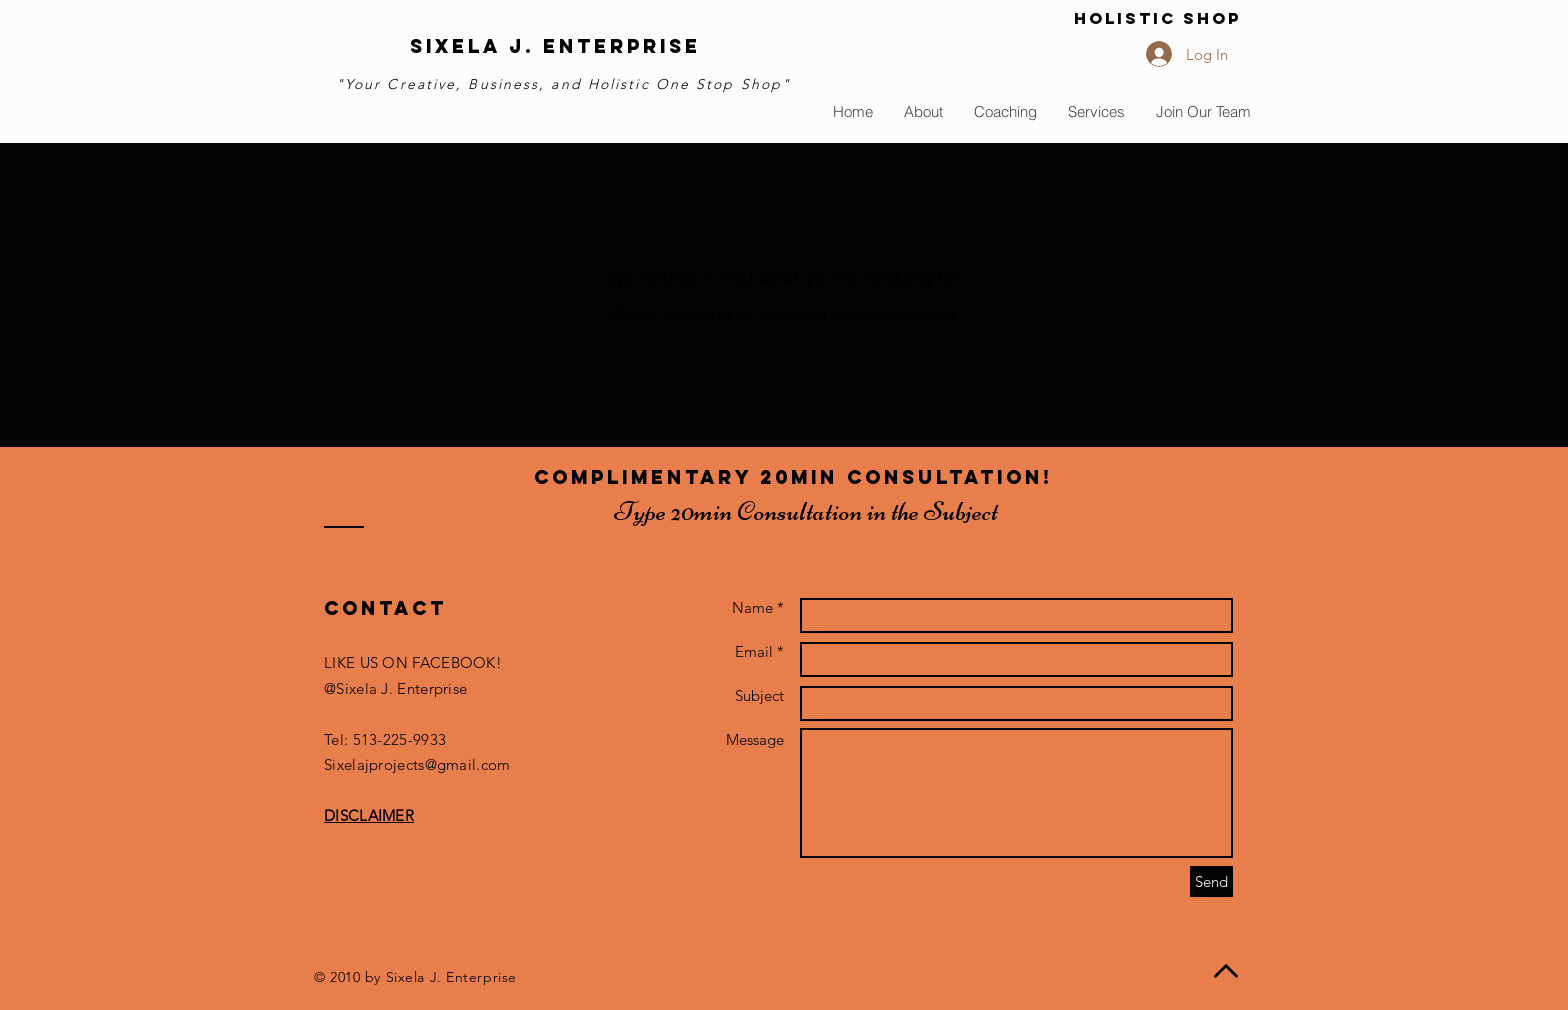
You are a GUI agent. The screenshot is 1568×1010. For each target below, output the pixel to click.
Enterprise (622, 46)
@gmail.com (468, 764)
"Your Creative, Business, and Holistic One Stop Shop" (563, 84)
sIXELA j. (476, 46)
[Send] (1211, 881)
